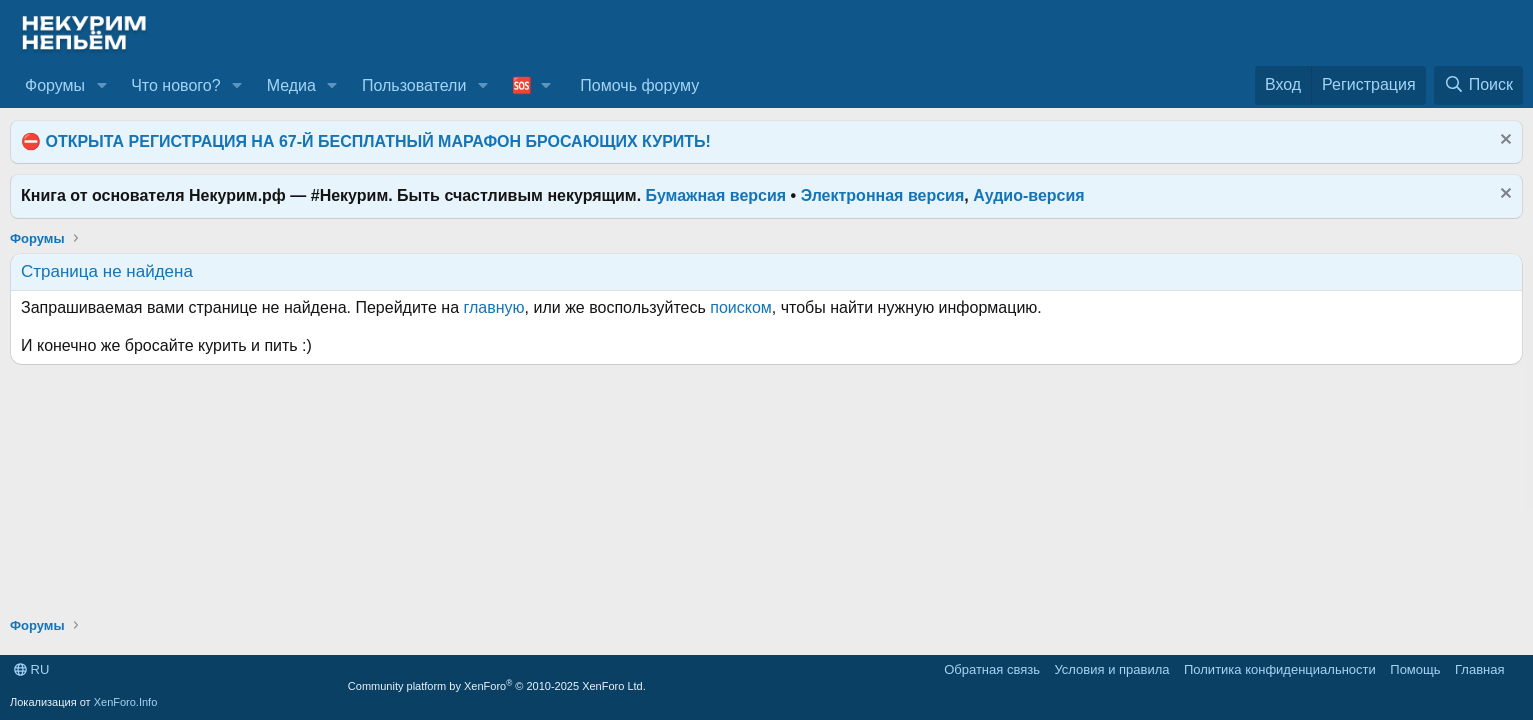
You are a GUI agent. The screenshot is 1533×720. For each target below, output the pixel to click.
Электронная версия (883, 195)
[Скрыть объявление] (1503, 141)
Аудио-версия (1029, 195)
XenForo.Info (126, 702)
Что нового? (175, 85)
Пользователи (414, 85)
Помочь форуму (639, 85)
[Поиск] (1478, 85)
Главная (1479, 669)
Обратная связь (992, 669)
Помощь (1415, 669)
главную (494, 307)
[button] (101, 86)
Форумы (55, 85)
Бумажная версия (716, 195)
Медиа (291, 85)
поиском (741, 307)
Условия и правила (1111, 669)
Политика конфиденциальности (1280, 669)
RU (31, 669)
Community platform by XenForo (497, 686)
